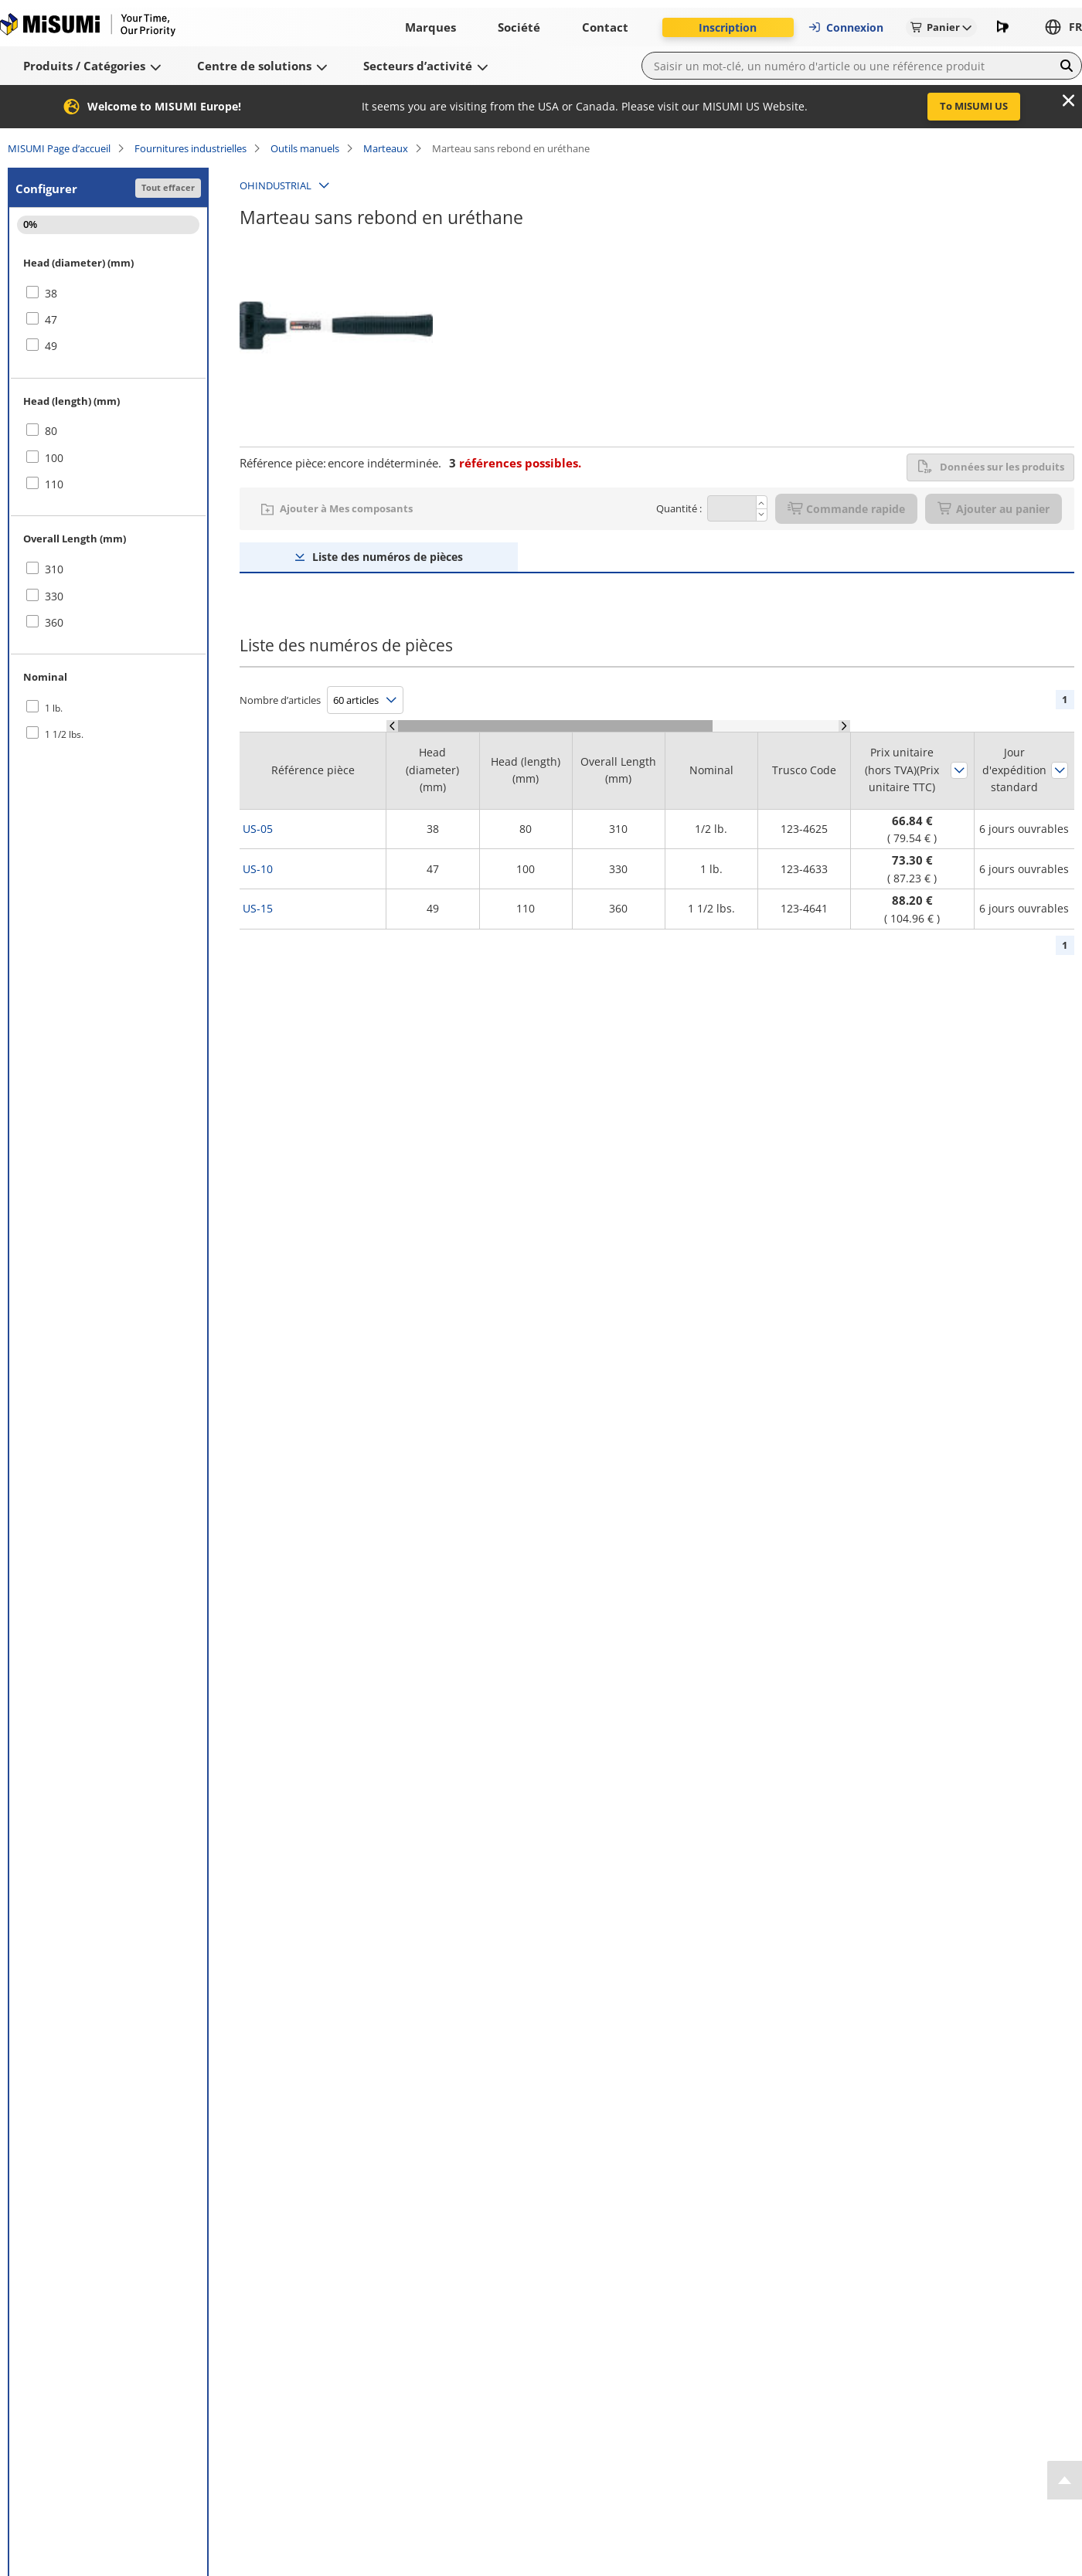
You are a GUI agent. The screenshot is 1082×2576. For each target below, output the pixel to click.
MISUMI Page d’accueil (59, 148)
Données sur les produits (990, 467)
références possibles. (515, 463)
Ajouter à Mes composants (346, 508)
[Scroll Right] (844, 726)
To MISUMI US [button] (974, 106)
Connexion (845, 27)
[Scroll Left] (392, 726)
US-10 (258, 868)
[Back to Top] (1064, 2480)
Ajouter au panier (993, 508)
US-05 (258, 828)
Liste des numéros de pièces (387, 556)
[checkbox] (108, 293)
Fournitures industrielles (190, 148)
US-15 (258, 908)
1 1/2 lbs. (64, 734)
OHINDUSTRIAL (275, 185)
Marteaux (385, 148)
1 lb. (54, 708)
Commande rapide (846, 508)
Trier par (959, 770)
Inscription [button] (728, 27)
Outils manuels (304, 148)
